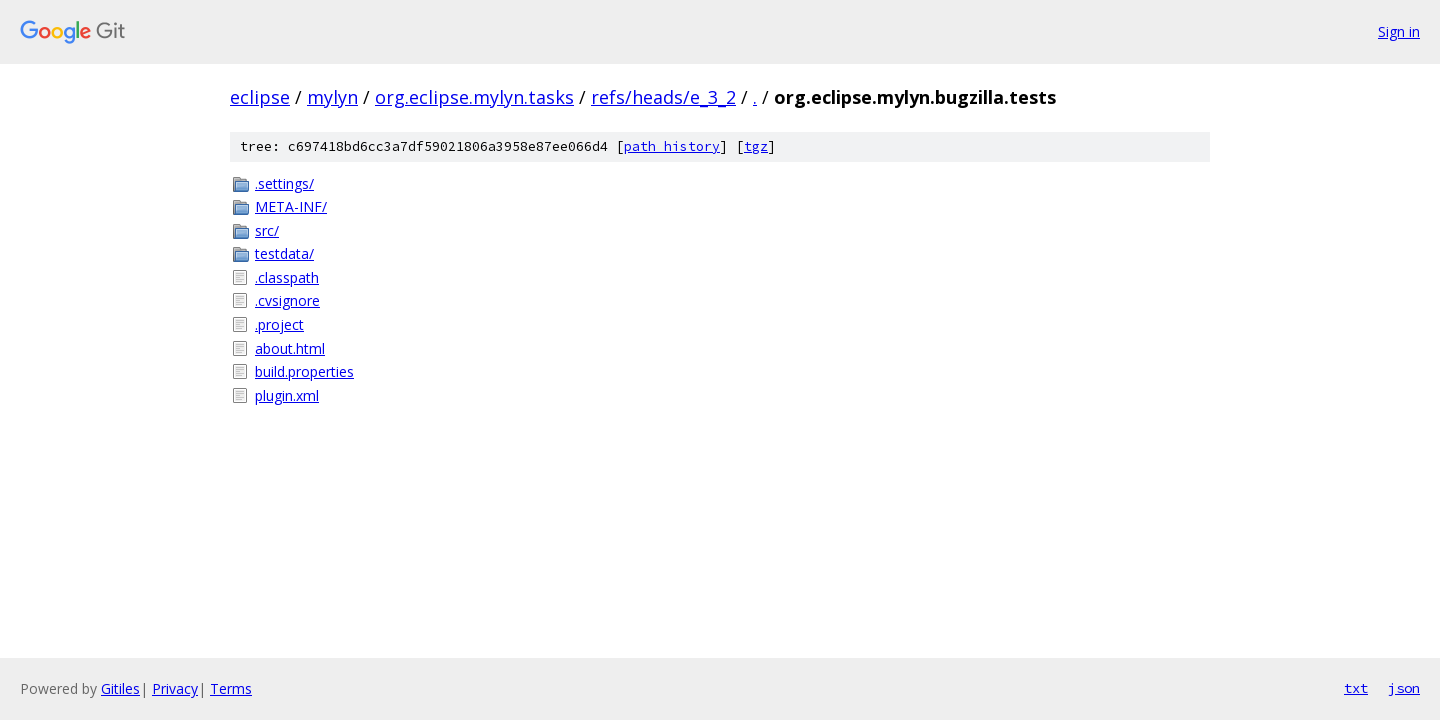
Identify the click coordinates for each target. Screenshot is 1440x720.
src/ (267, 230)
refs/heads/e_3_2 (663, 97)
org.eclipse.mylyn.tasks (474, 97)
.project (279, 324)
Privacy (175, 688)
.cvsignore (287, 300)
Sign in (1399, 31)
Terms (231, 688)
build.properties (304, 371)
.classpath (287, 277)
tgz (756, 146)
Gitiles (120, 688)
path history (672, 146)
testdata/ (284, 253)
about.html (290, 348)
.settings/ (284, 183)
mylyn (332, 97)
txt (1356, 688)
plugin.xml (287, 395)
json (1404, 688)
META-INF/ (291, 206)
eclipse (260, 97)
